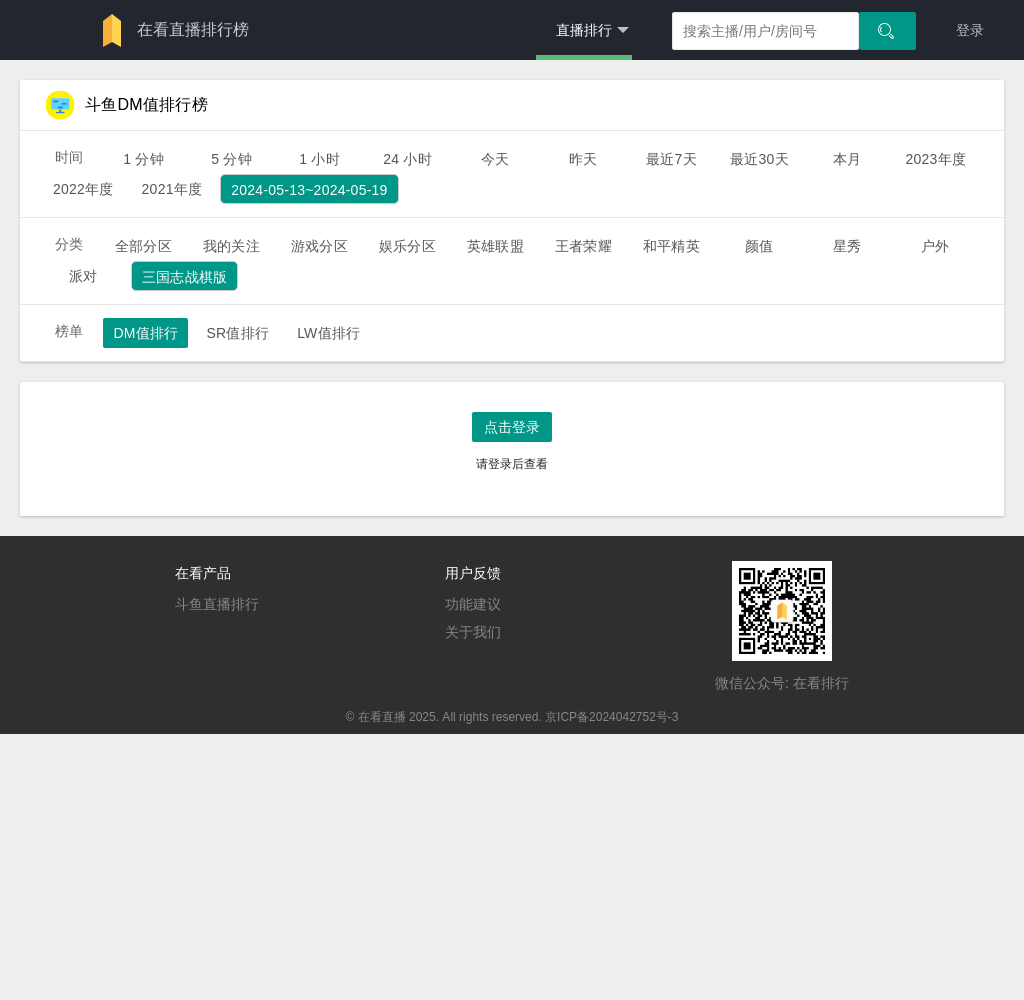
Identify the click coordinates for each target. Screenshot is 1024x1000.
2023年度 (935, 159)
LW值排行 (328, 333)
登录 (970, 30)
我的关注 (231, 246)
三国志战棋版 (184, 277)
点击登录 (512, 427)
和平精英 (671, 246)
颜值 (759, 246)
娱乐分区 (407, 246)
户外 (935, 246)
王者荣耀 (583, 246)
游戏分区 (319, 246)
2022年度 (83, 189)
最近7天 (671, 159)
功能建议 (473, 604)
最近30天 (759, 159)
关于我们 (473, 632)
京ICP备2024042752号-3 (611, 717)
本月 (847, 159)
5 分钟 (231, 159)
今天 (495, 159)
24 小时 (407, 159)
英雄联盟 (495, 246)
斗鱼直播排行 (217, 604)
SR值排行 (237, 333)
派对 (83, 276)
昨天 (583, 159)
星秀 (847, 246)
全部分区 (143, 246)
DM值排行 (145, 333)
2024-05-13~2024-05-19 (309, 190)
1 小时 (319, 159)
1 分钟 (143, 159)
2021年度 (172, 189)
